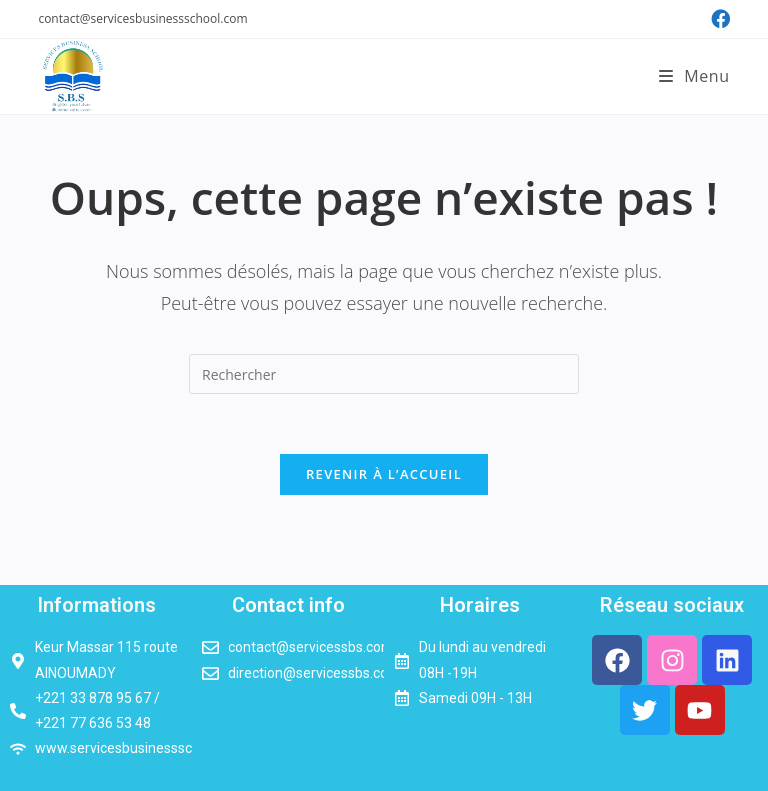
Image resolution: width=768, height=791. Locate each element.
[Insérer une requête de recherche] (384, 374)
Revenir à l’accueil (384, 474)
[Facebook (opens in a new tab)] (717, 19)
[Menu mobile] (694, 76)
